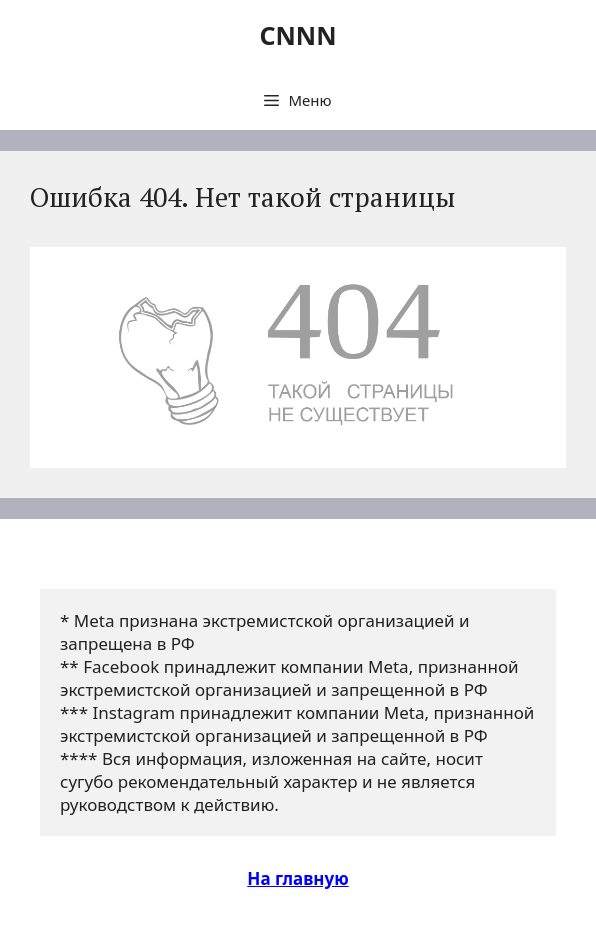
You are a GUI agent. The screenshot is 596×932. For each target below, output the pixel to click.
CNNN (297, 35)
